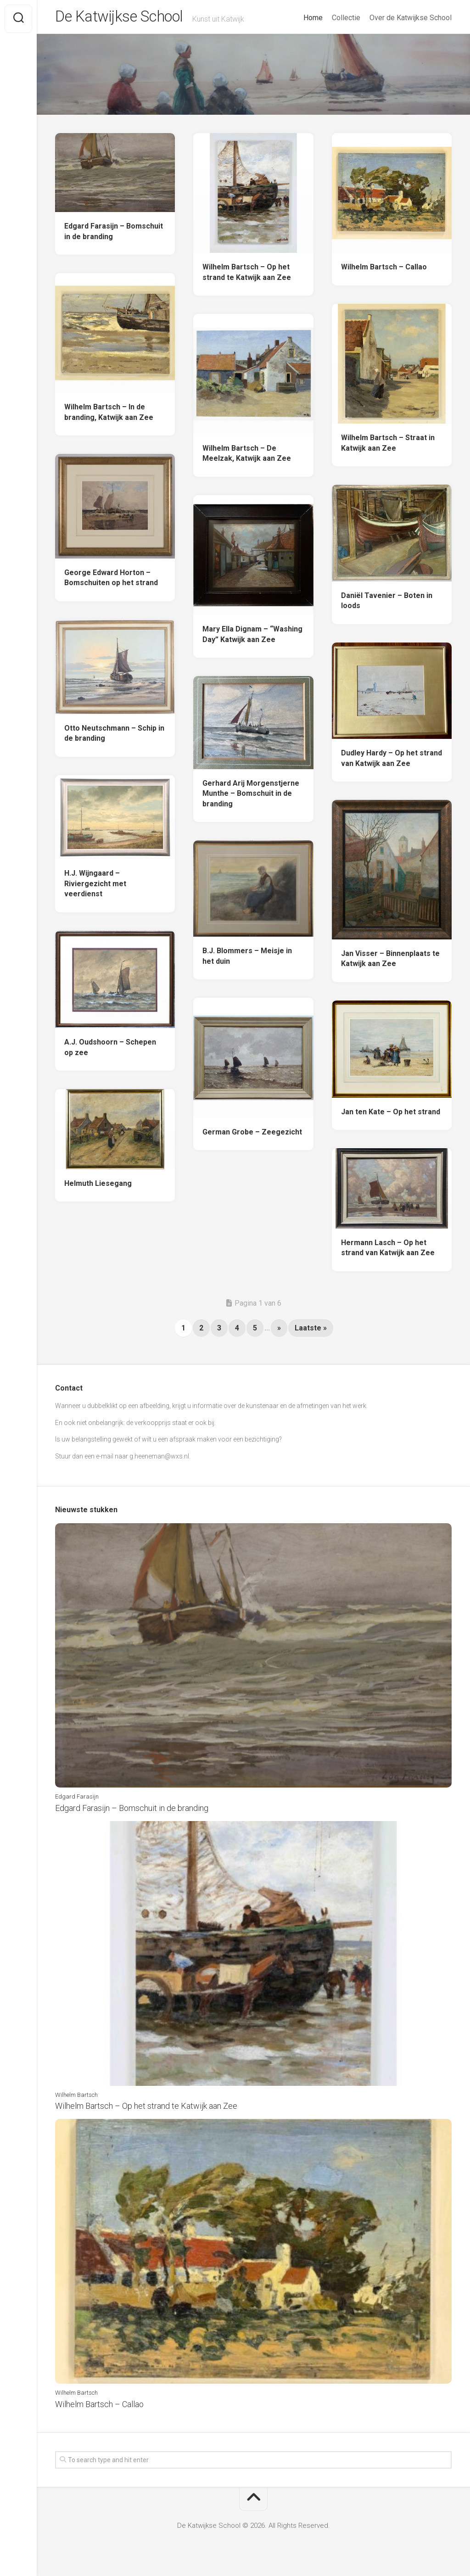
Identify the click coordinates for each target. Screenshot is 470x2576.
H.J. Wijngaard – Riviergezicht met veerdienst (95, 887)
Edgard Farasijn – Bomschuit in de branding (113, 235)
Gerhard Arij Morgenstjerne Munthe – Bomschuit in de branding (250, 797)
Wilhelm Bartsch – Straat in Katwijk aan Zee (388, 446)
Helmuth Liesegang (98, 1187)
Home (313, 17)
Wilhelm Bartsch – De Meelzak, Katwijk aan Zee (246, 457)
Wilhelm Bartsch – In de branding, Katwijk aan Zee (108, 415)
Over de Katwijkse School (410, 17)
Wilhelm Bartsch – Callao (384, 271)
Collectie (346, 17)
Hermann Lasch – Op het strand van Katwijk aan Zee (388, 1251)
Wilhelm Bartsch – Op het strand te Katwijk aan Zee (246, 276)
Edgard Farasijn (77, 1800)
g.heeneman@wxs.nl (159, 1460)
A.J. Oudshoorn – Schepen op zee (110, 1051)
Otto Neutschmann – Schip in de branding (114, 737)
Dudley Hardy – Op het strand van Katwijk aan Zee (391, 761)
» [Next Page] (279, 1331)
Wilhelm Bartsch (76, 2098)
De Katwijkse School (127, 18)
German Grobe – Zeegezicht (252, 1135)
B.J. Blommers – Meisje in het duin (247, 959)
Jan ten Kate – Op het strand (390, 1115)
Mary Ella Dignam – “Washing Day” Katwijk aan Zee (252, 638)
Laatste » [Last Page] (311, 1331)
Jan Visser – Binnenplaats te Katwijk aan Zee (390, 962)
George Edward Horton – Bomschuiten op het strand (111, 581)
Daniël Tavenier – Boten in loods (386, 604)
